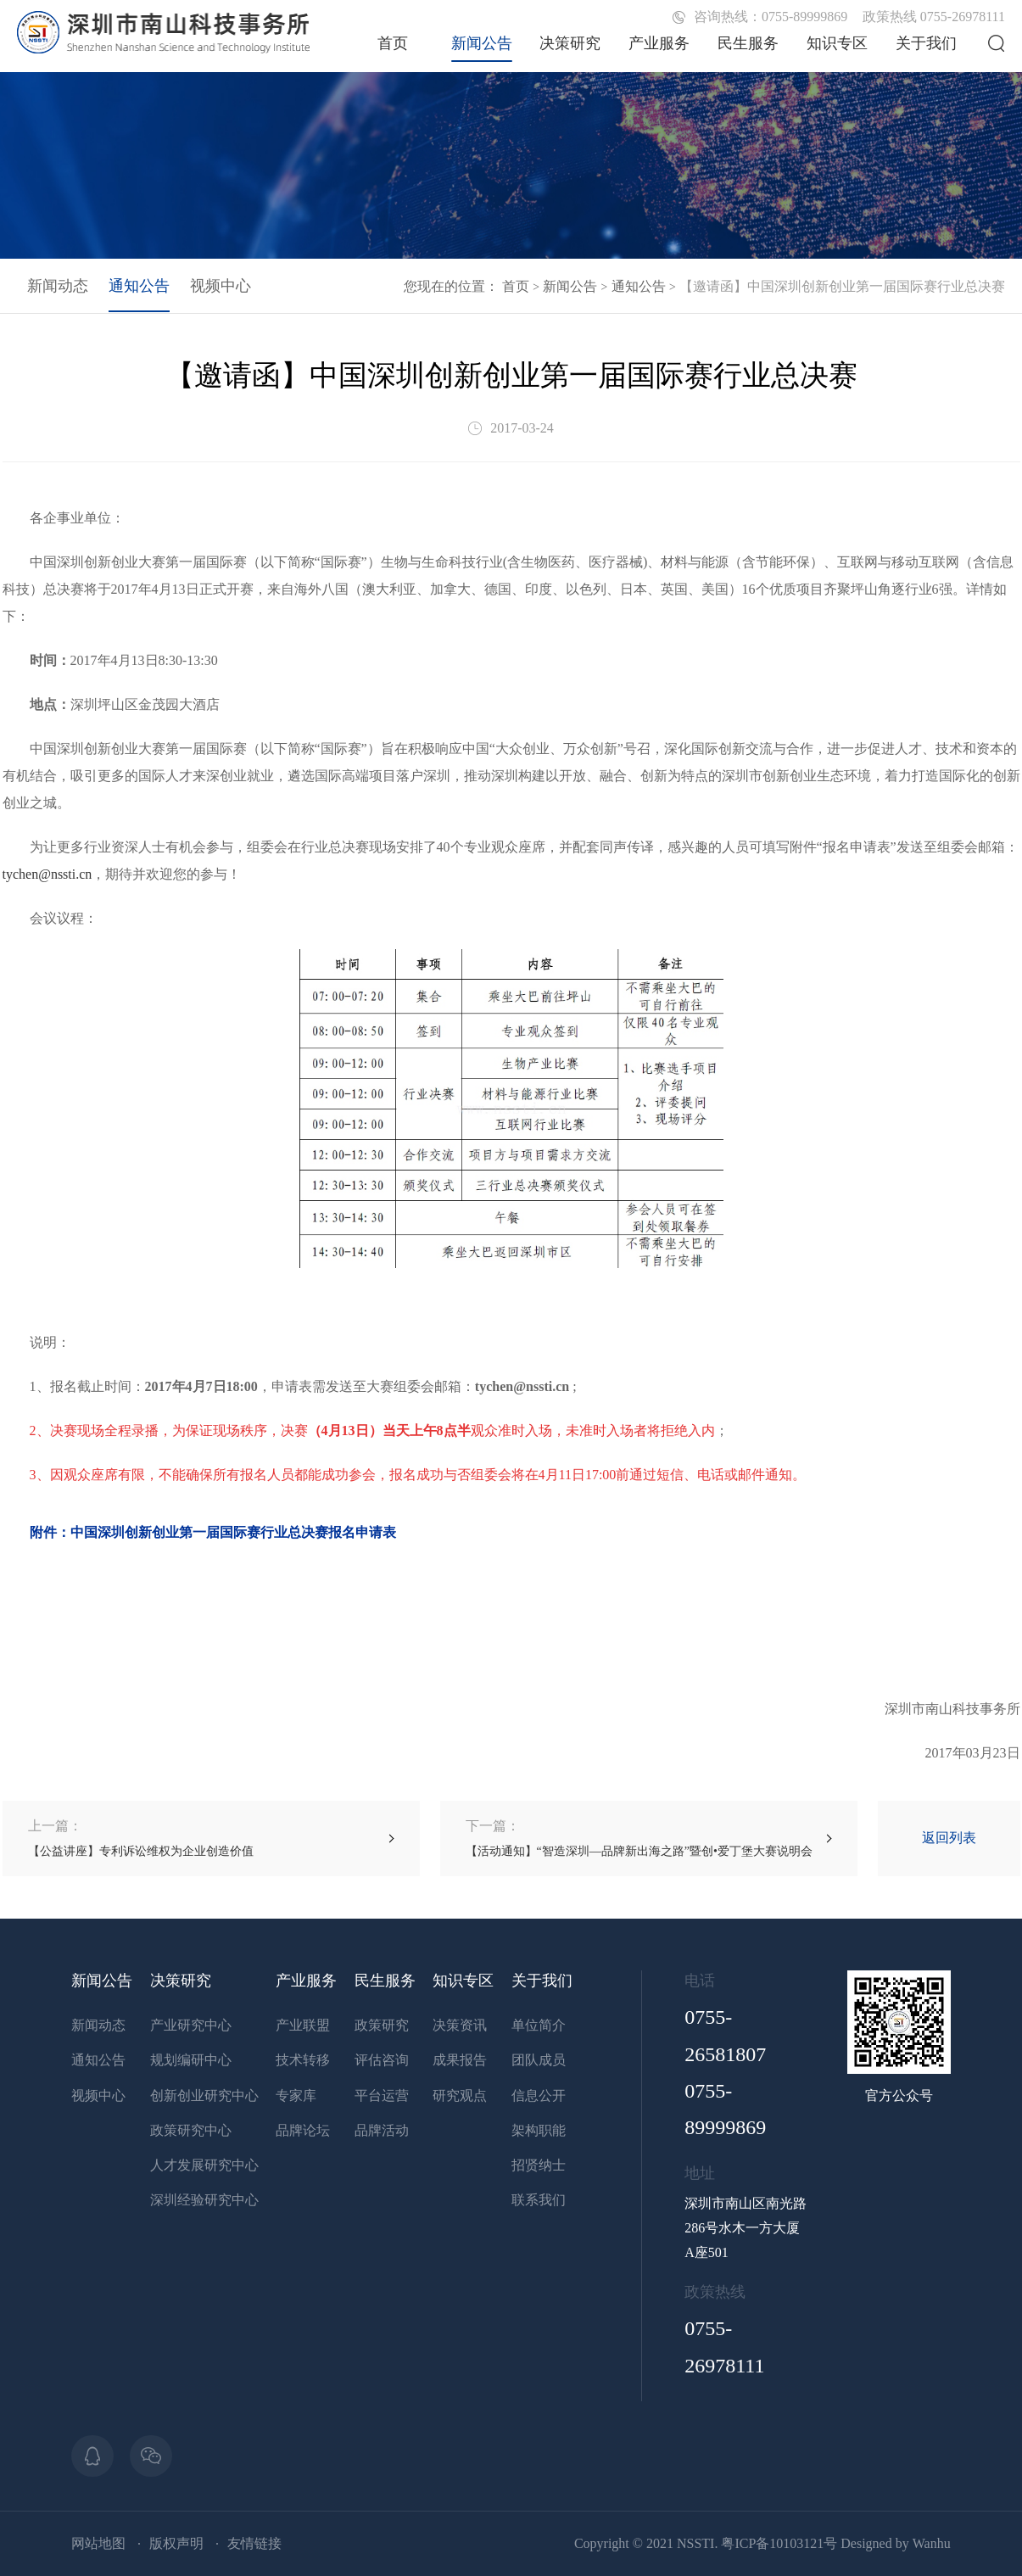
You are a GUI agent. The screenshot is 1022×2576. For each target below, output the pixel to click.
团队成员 (538, 2060)
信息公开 (538, 2095)
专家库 (296, 2095)
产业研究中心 (191, 2025)
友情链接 (254, 2543)
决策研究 (569, 43)
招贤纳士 (538, 2165)
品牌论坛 (303, 2130)
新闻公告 (481, 43)
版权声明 (176, 2543)
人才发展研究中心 (204, 2165)
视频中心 (220, 285)
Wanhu (932, 2543)
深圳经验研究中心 (204, 2200)
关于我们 (926, 43)
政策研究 (382, 2025)
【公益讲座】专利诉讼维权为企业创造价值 (141, 1838)
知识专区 (837, 43)
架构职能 (538, 2130)
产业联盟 (303, 2025)
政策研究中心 (191, 2130)
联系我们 (538, 2200)
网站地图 (98, 2543)
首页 (392, 43)
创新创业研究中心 (204, 2095)
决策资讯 (460, 2025)
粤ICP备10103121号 (779, 2543)
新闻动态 (57, 285)
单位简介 (538, 2025)
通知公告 (639, 286)
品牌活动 (382, 2130)
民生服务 (748, 43)
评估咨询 (382, 2060)
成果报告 (460, 2060)
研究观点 (460, 2095)
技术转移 (303, 2060)
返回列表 (949, 1837)
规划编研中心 (191, 2060)
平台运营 (382, 2095)
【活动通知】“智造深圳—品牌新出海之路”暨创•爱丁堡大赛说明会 (639, 1838)
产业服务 (659, 43)
